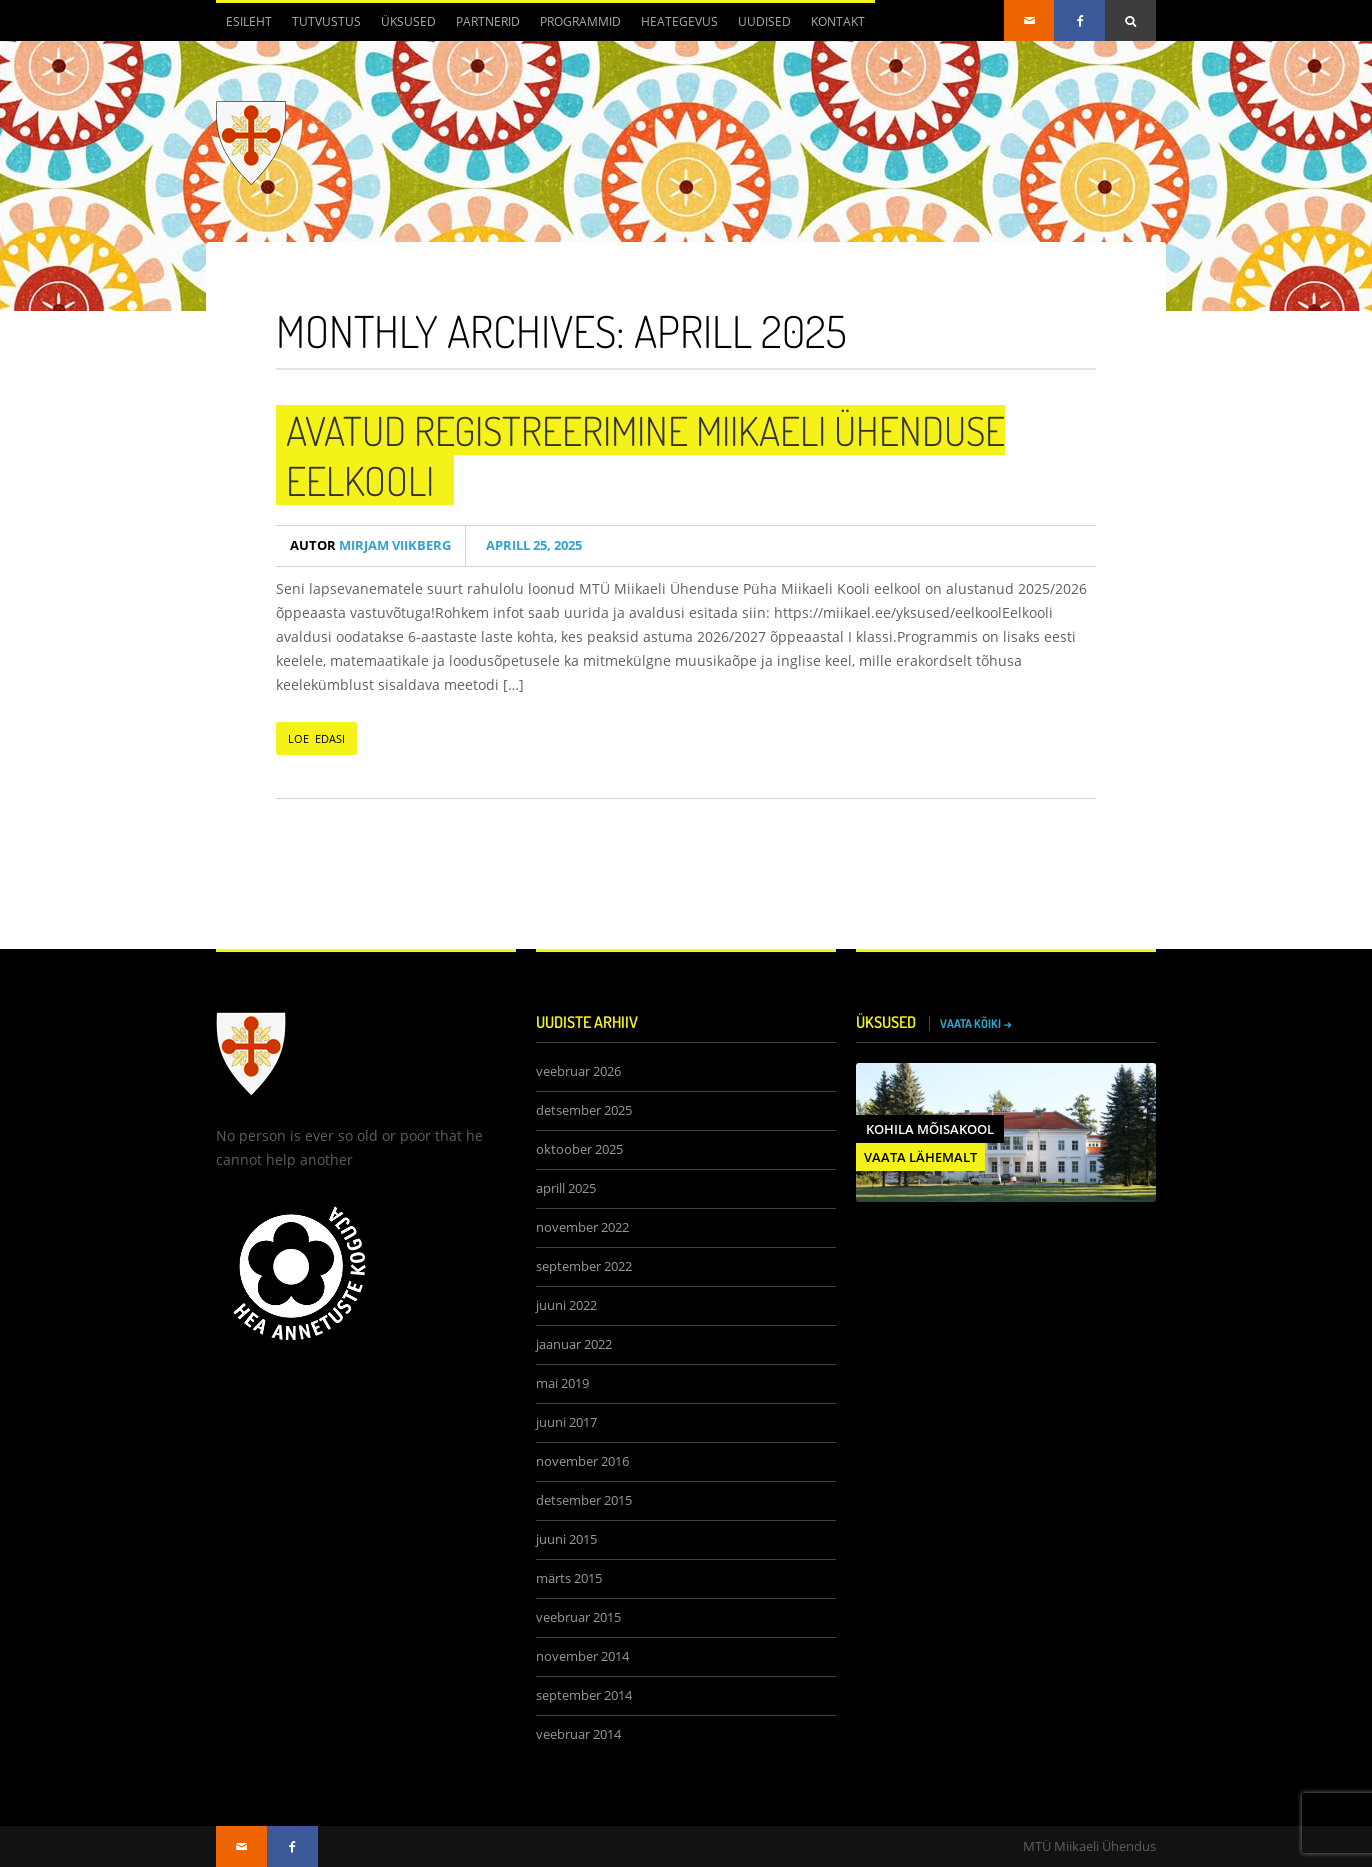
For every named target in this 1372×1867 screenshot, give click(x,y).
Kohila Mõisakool (930, 1129)
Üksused (408, 21)
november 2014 (582, 1656)
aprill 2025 (566, 1188)
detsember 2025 (584, 1110)
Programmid (580, 21)
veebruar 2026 (578, 1071)
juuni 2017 (566, 1422)
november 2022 (582, 1227)
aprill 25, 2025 (531, 545)
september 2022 (584, 1266)
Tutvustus (326, 21)
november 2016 (582, 1461)
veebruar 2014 (578, 1734)
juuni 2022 (566, 1305)
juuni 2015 (566, 1539)
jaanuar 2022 (574, 1344)
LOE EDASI (316, 738)
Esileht (249, 21)
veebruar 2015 (578, 1617)
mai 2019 (562, 1383)
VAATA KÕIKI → (976, 1023)
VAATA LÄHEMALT (920, 1157)
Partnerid (488, 21)
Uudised (764, 21)
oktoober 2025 (579, 1149)
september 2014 (584, 1695)
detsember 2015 (584, 1500)
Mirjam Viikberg (370, 545)
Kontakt (838, 21)
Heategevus (679, 21)
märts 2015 (569, 1578)
